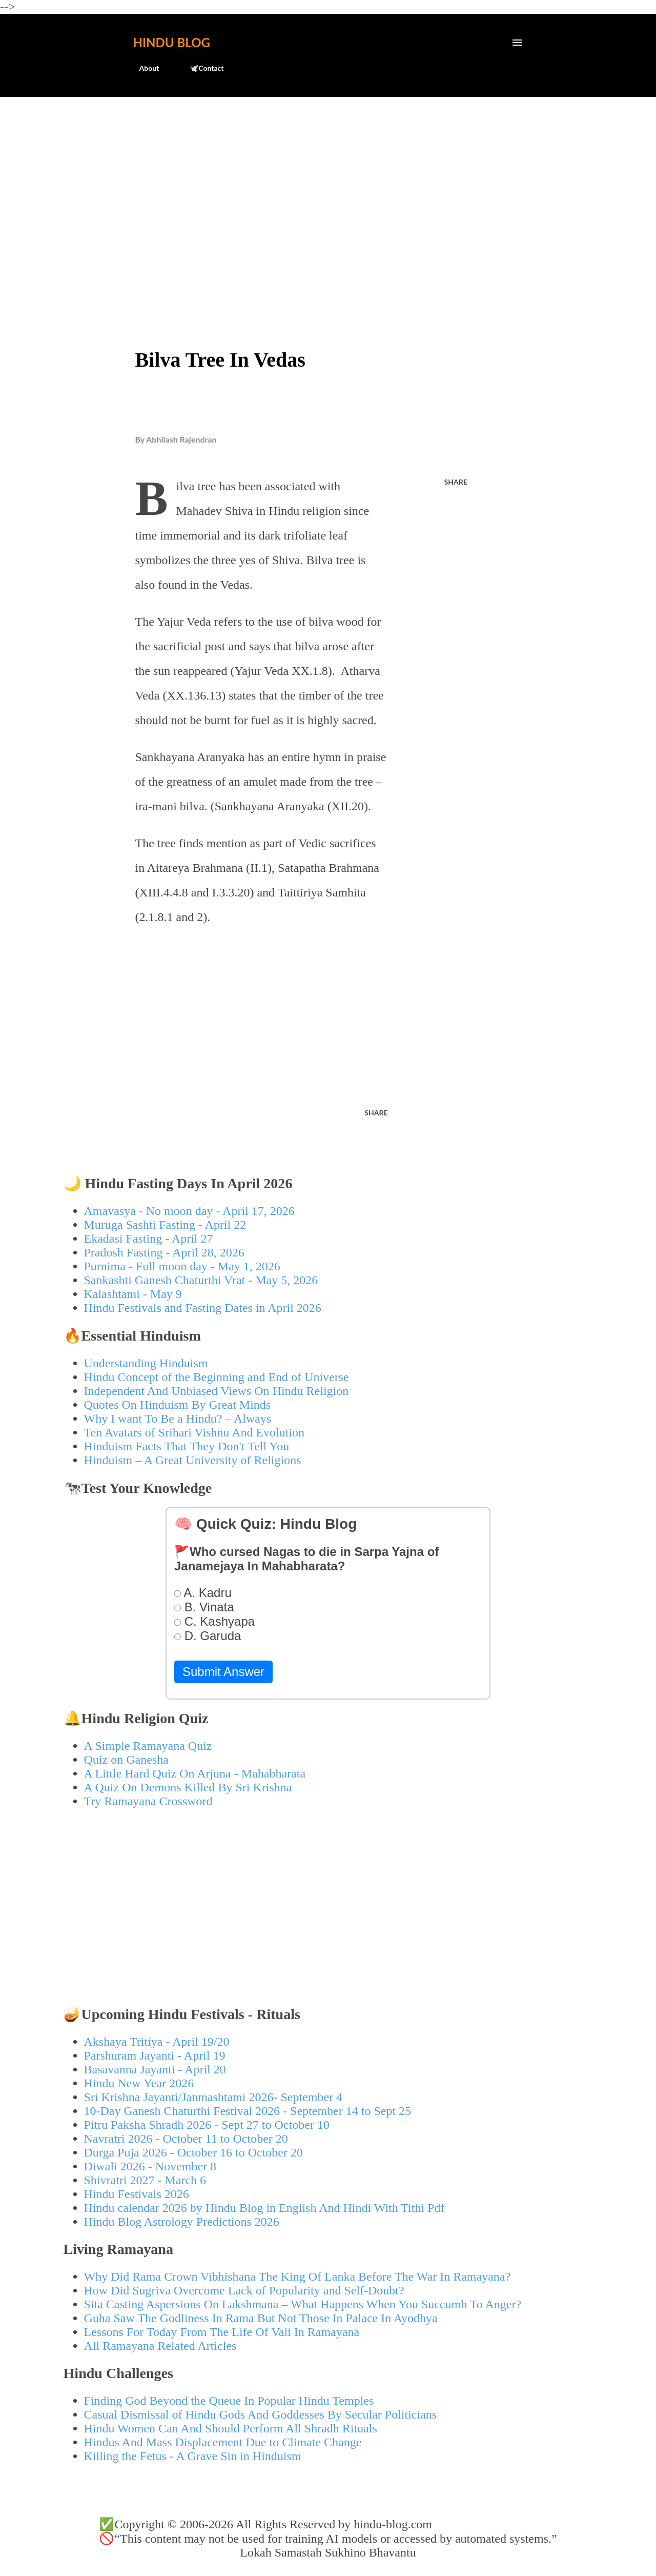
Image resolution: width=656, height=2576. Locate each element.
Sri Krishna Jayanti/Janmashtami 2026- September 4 (213, 2097)
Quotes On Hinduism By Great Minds (177, 1404)
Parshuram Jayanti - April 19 (154, 2055)
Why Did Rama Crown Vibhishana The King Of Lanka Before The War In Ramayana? (297, 2276)
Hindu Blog (171, 42)
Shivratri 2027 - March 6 (145, 2180)
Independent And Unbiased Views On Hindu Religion (216, 1390)
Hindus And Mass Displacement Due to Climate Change (223, 2442)
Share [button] (455, 481)
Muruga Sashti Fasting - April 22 (165, 1224)
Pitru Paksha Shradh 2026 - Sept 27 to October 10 (207, 2124)
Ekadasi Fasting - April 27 (148, 1238)
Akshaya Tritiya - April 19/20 (157, 2041)
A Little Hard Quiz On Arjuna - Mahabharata (195, 1773)
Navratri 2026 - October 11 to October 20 (186, 2138)
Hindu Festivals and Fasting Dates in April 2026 (202, 1307)
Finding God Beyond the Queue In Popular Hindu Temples (229, 2400)
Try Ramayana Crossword (148, 1801)
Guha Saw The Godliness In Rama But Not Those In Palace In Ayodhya (261, 2318)
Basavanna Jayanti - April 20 (155, 2069)
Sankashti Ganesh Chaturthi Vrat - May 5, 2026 (201, 1280)
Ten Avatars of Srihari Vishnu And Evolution (194, 1432)
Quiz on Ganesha (126, 1759)
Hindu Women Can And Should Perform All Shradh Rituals (230, 2428)
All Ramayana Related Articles (160, 2345)
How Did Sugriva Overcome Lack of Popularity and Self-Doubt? (244, 2290)
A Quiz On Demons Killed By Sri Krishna (188, 1787)
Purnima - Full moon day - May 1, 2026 (182, 1266)
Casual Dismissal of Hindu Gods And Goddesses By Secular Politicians (260, 2414)
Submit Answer (223, 1672)
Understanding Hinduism (146, 1363)
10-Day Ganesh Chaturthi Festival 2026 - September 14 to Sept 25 (248, 2111)
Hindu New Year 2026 (139, 2083)
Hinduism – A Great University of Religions (192, 1460)
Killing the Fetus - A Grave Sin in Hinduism (192, 2456)
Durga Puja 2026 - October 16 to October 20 (193, 2152)
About (143, 68)
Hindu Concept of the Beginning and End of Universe (216, 1377)
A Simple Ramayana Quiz (148, 1745)
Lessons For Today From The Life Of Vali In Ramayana (222, 2332)
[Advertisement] (328, 182)
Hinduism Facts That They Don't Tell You (187, 1446)
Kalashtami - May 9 (133, 1294)
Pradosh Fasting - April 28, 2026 (164, 1252)
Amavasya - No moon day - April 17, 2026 (189, 1210)
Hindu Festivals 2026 (136, 2194)
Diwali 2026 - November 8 (150, 2166)
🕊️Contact (200, 68)
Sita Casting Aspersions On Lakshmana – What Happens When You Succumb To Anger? (303, 2304)
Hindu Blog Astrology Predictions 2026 (181, 2221)
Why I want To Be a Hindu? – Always (178, 1418)
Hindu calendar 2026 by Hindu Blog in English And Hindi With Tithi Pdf (264, 2207)
